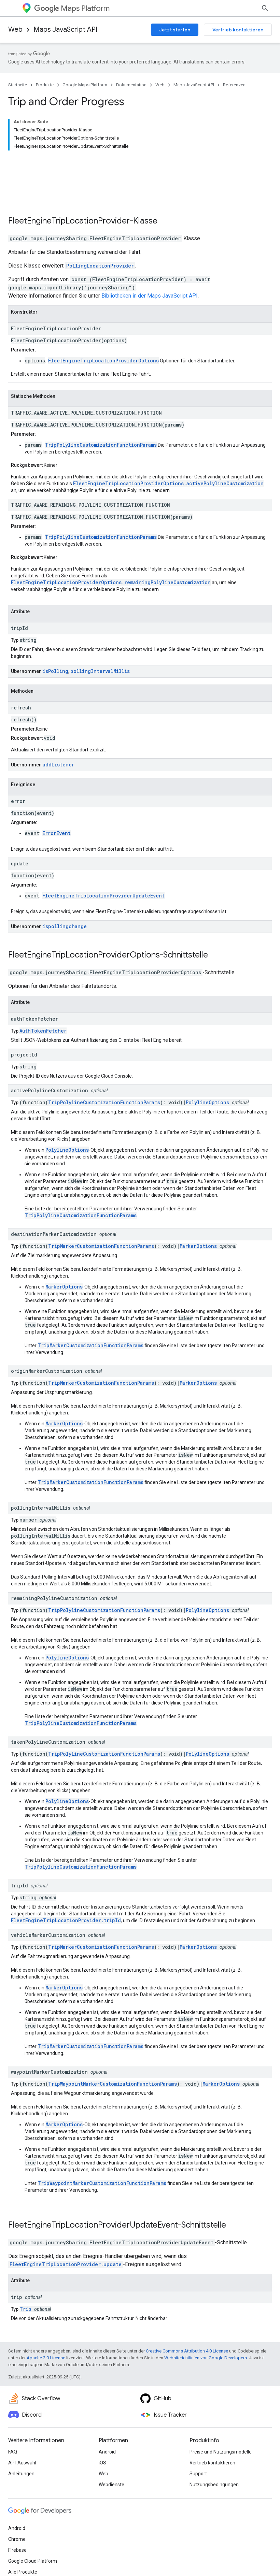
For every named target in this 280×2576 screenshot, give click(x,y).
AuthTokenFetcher (43, 987)
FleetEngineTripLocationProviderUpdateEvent (103, 852)
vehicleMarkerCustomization (48, 1891)
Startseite (17, 84)
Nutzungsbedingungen (214, 2441)
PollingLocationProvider (100, 222)
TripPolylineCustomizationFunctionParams (101, 401)
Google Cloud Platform (32, 2517)
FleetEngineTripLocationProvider (69, 177)
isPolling (55, 627)
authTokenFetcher (34, 975)
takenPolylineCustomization (48, 1698)
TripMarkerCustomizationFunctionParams (101, 1202)
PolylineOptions (207, 1058)
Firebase (17, 2506)
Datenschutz (78, 2556)
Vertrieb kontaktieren (237, 30)
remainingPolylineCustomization (54, 1554)
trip (16, 2253)
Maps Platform (72, 8)
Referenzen (234, 84)
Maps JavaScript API (65, 29)
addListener (58, 721)
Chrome (17, 2495)
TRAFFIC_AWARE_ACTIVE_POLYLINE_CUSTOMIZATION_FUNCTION (86, 369)
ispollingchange (65, 882)
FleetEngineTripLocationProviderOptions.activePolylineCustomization (168, 439)
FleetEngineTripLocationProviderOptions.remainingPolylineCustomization (111, 538)
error (18, 757)
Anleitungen (21, 2430)
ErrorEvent (56, 789)
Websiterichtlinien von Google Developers (205, 2314)
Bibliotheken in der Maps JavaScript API (149, 252)
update (19, 820)
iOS (102, 2419)
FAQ (12, 2408)
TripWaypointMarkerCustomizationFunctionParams (112, 2040)
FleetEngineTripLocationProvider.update (66, 2220)
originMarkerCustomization (46, 1327)
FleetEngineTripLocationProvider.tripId (66, 1876)
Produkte (45, 84)
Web (15, 29)
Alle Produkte (22, 2528)
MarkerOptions (198, 1202)
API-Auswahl (22, 2419)
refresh (21, 664)
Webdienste (111, 2441)
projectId (24, 1011)
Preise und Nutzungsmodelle (221, 2408)
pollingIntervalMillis (100, 627)
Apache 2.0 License (46, 2314)
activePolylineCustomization (49, 1047)
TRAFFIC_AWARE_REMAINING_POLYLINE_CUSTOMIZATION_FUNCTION (90, 461)
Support (198, 2430)
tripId (19, 584)
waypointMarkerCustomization (49, 2028)
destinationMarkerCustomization (54, 1190)
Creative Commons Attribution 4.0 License (187, 2307)
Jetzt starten (174, 30)
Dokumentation (131, 84)
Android (107, 2408)
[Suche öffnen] (265, 8)
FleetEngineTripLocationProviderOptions (103, 317)
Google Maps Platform (84, 84)
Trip (25, 2265)
